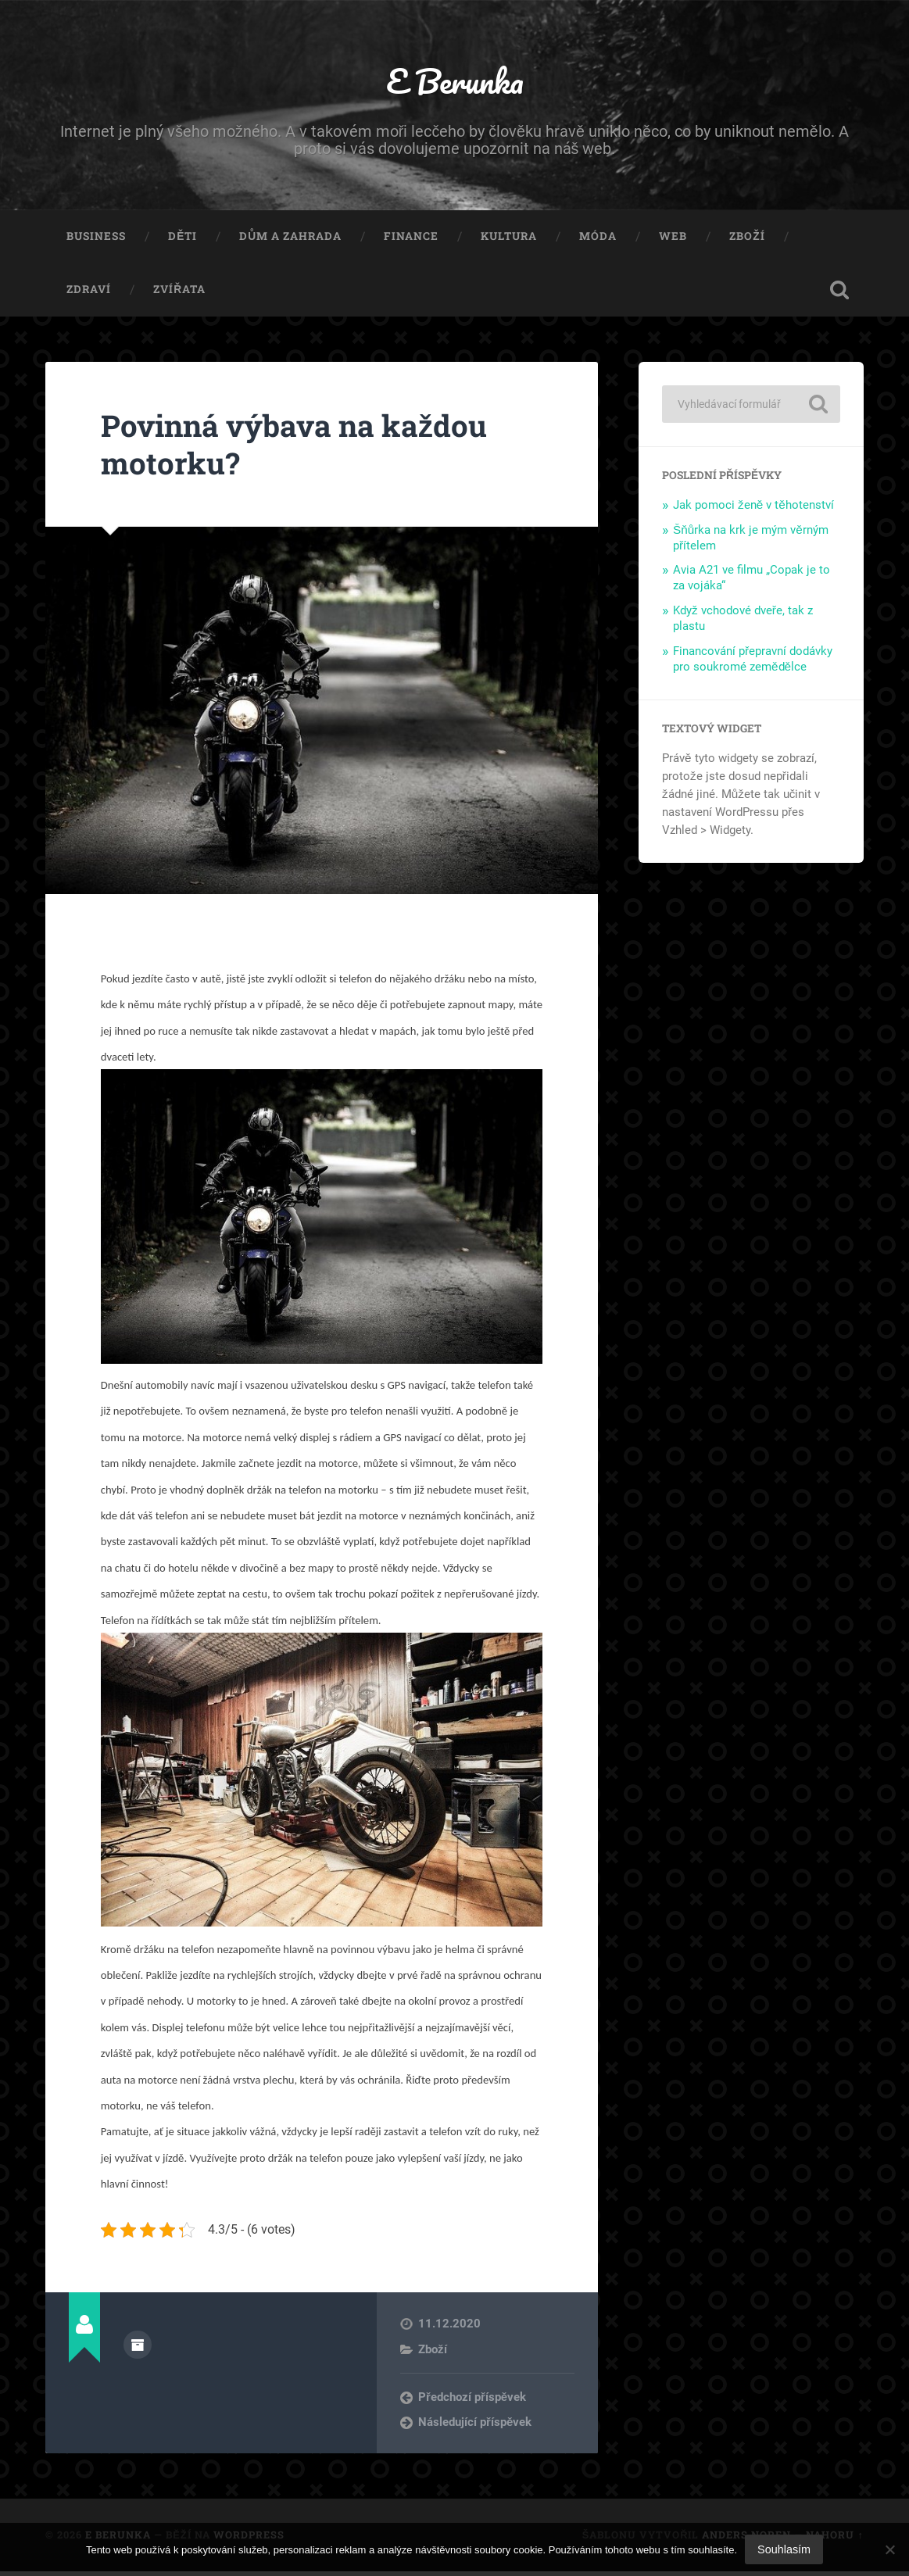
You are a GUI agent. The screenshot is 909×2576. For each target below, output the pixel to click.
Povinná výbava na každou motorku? (305, 448)
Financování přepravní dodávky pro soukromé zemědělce (752, 663)
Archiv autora (137, 2348)
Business (96, 241)
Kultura (509, 241)
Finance (411, 241)
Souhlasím (784, 2549)
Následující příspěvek (474, 2427)
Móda (598, 241)
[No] (889, 2549)
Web (673, 241)
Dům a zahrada (290, 241)
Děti (182, 241)
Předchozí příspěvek (472, 2401)
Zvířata (179, 293)
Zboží (746, 241)
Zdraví (88, 293)
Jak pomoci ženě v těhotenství (753, 509)
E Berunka (454, 82)
